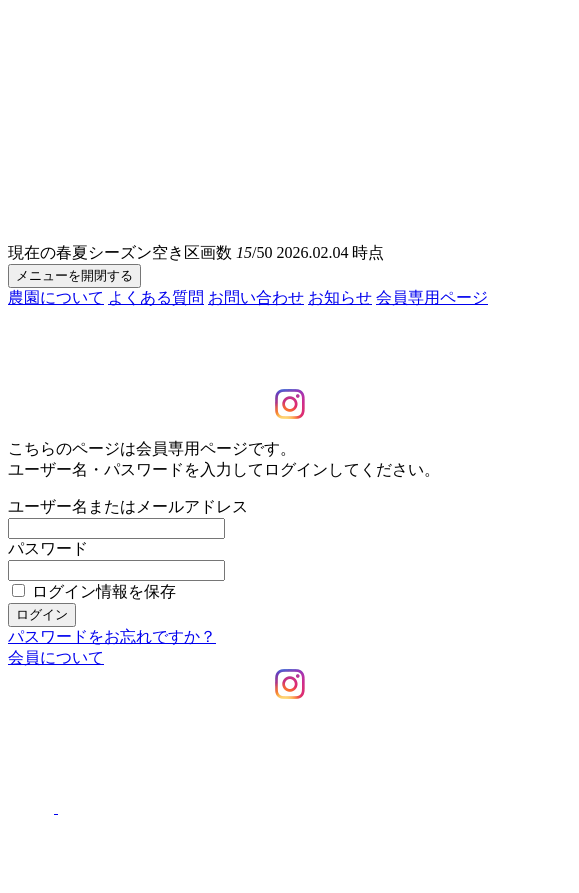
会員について (56, 657)
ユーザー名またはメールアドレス (128, 506)
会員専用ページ (432, 297)
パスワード (48, 548)
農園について (56, 297)
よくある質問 (156, 297)
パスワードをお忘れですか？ (112, 636)
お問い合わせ (256, 297)
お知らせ (340, 297)
